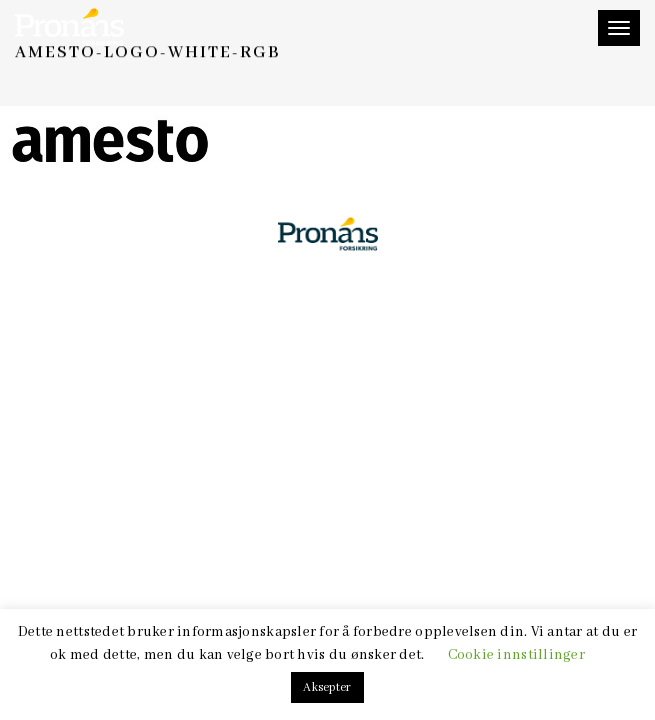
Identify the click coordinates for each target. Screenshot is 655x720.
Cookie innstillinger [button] (516, 655)
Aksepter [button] (327, 687)
